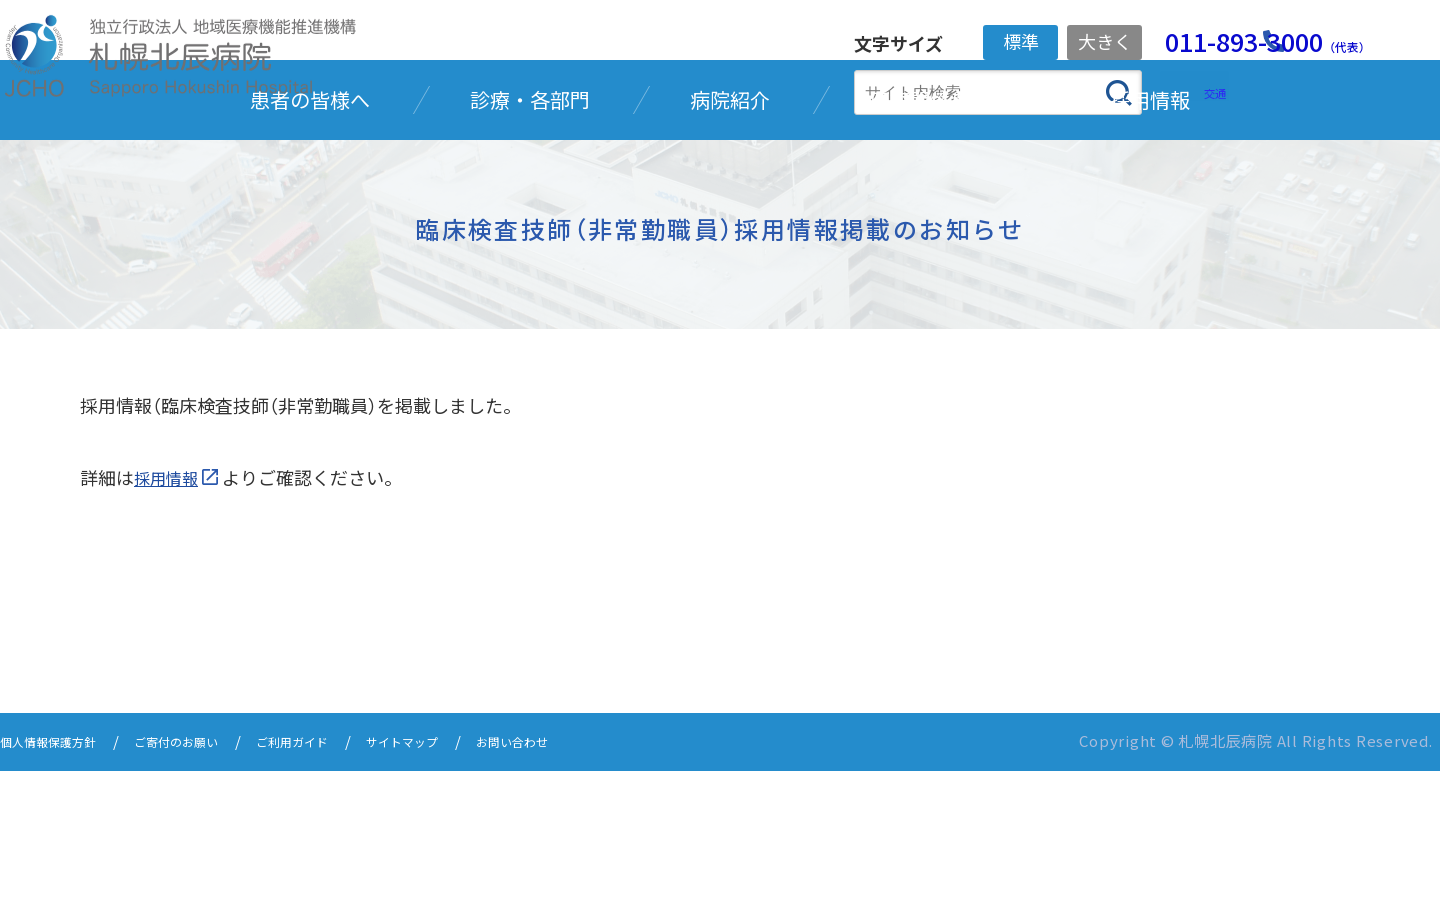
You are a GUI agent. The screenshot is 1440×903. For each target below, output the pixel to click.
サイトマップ (474, 875)
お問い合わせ (602, 875)
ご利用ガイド (346, 875)
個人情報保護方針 (60, 875)
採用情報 (170, 611)
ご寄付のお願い (210, 875)
